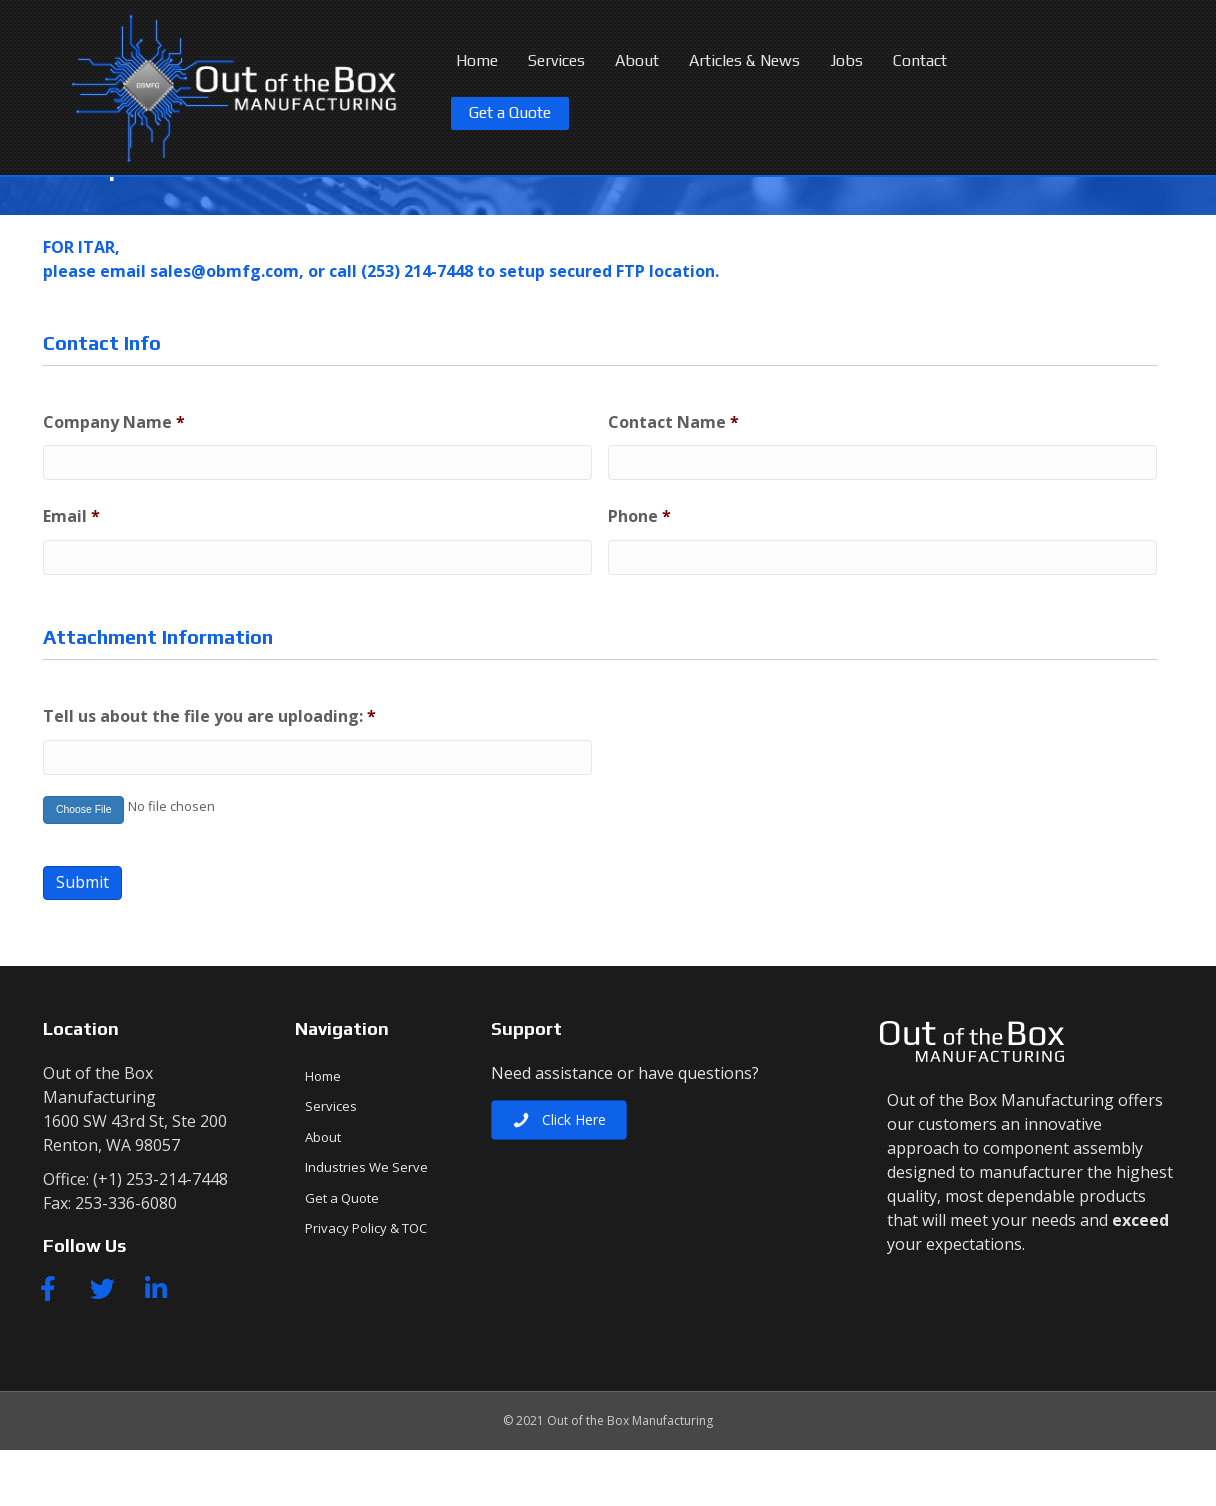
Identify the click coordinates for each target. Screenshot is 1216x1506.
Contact (920, 60)
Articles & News (744, 60)
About (637, 60)
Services (556, 60)
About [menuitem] (323, 1193)
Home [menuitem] (323, 1132)
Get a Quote (510, 112)
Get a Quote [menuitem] (342, 1254)
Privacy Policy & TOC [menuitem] (366, 1284)
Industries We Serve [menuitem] (366, 1223)
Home (477, 60)
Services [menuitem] (331, 1162)
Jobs (846, 60)
